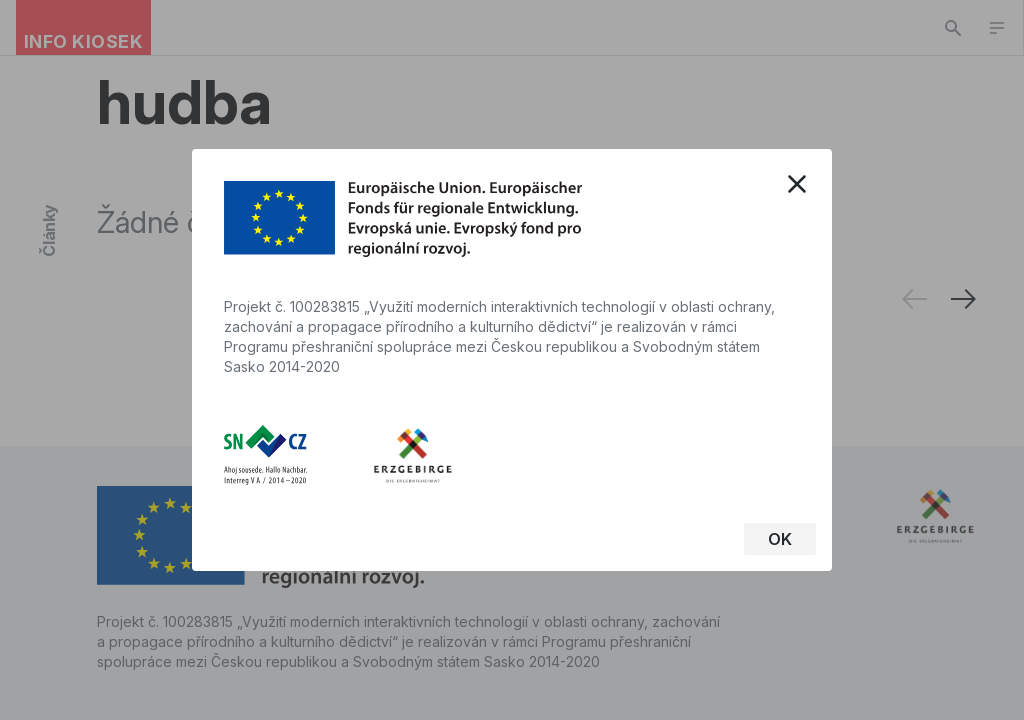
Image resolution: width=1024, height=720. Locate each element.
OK (780, 539)
